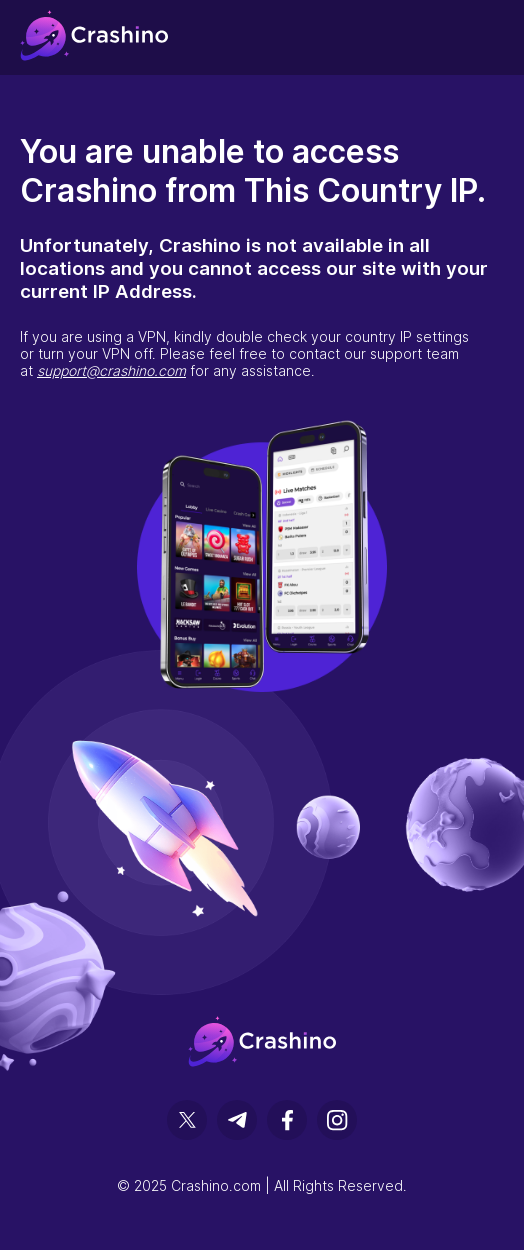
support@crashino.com (111, 370)
